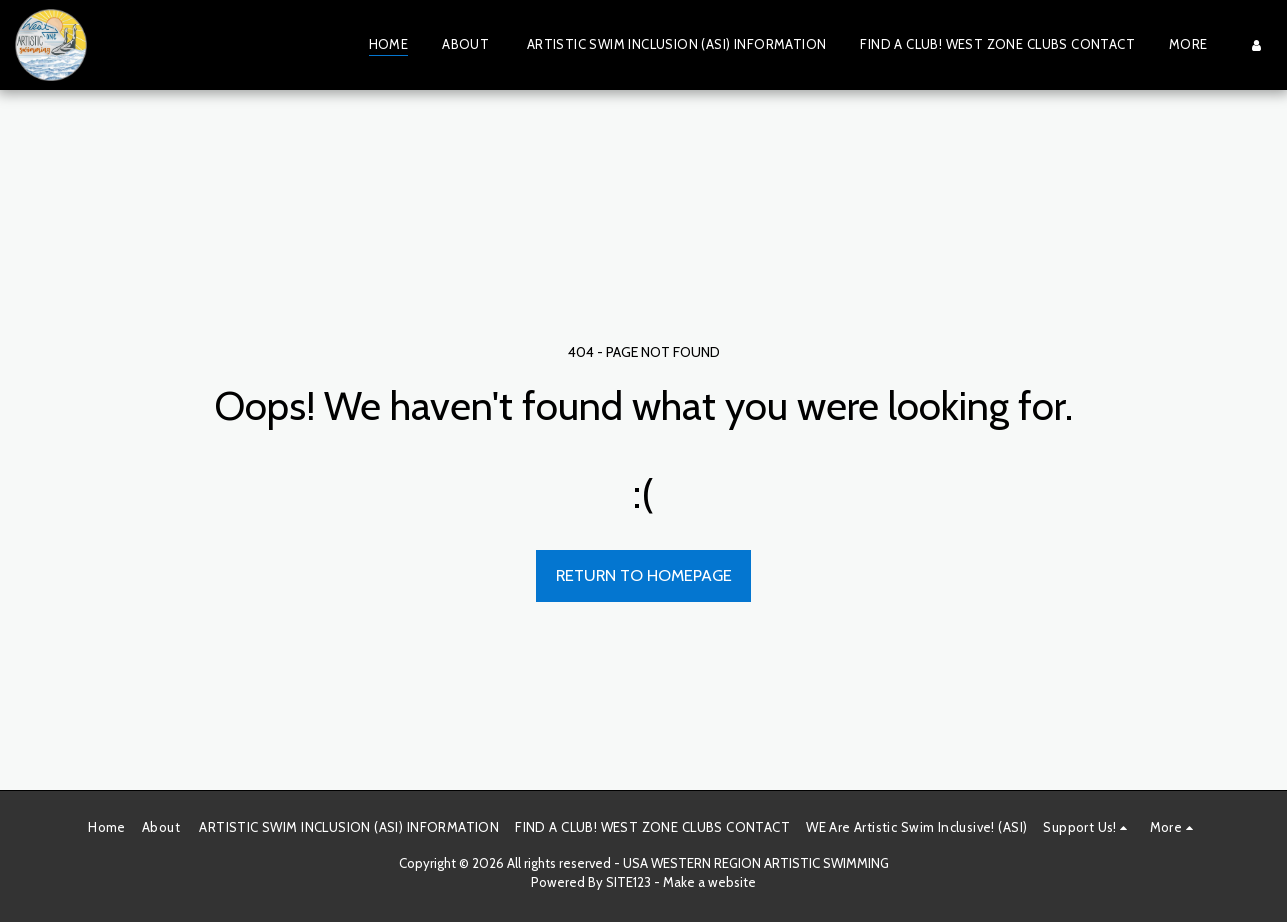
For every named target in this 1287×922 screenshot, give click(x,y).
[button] (1088, 827)
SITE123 (628, 882)
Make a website (709, 882)
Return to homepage (644, 575)
